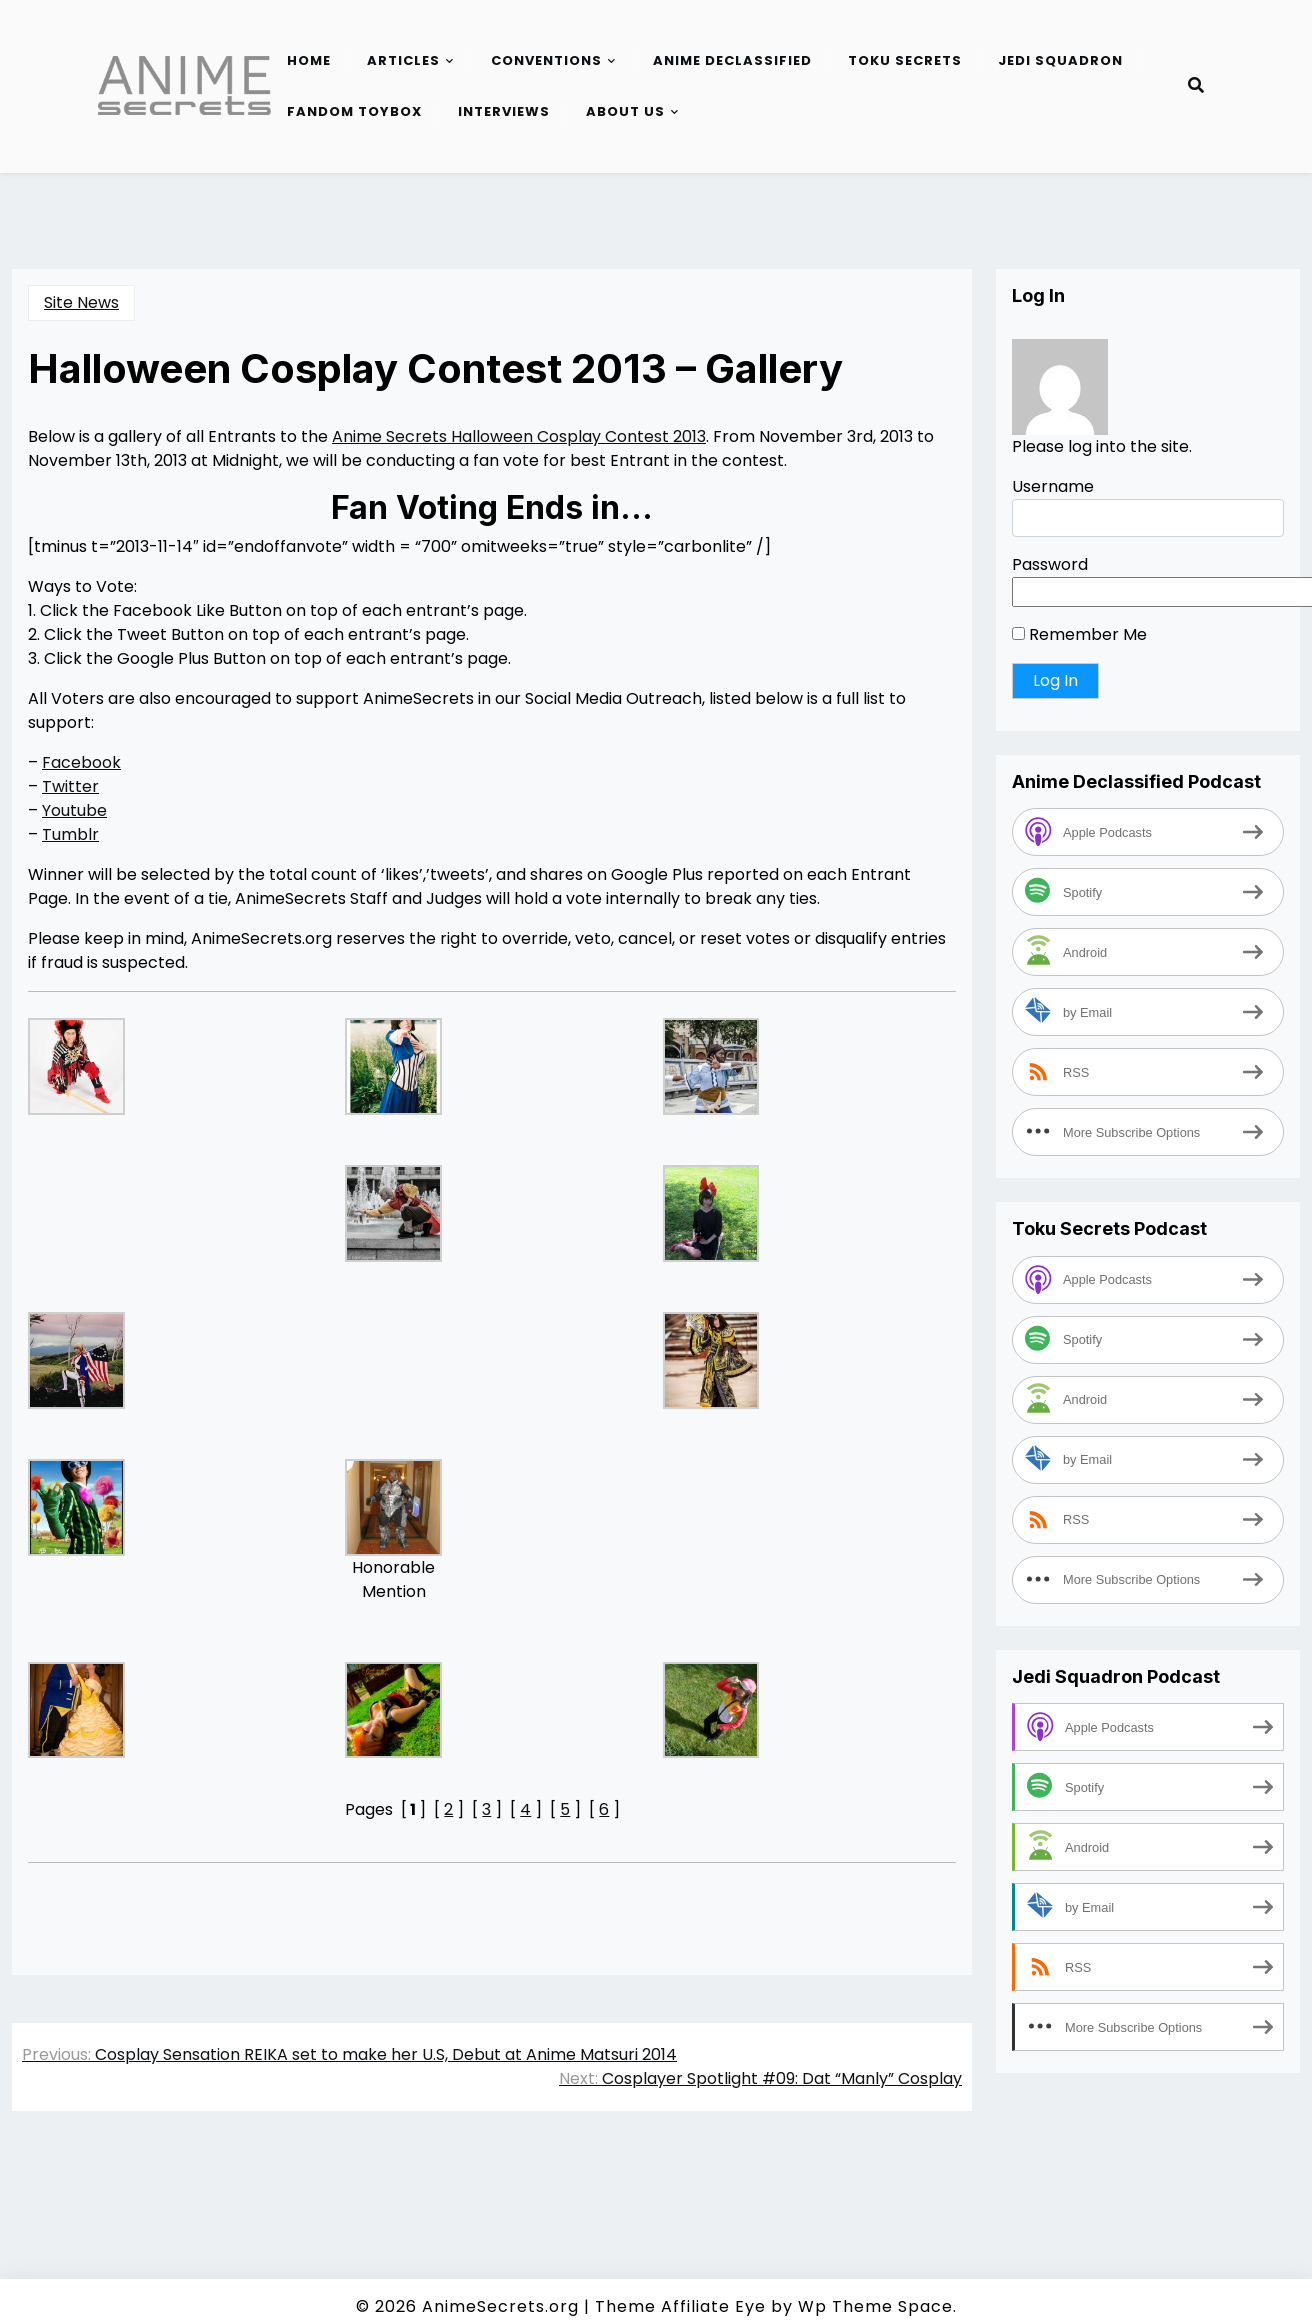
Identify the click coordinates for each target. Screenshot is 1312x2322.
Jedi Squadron (1060, 60)
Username (1053, 486)
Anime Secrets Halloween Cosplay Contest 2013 (519, 436)
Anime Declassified (732, 60)
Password (1050, 564)
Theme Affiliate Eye (680, 2306)
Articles (403, 60)
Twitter (70, 786)
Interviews (504, 111)
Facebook (81, 762)
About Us (625, 111)
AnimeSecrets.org (500, 2306)
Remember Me (1079, 634)
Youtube (74, 810)
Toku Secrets (905, 60)
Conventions (546, 60)
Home (309, 60)
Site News (81, 302)
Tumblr (70, 834)
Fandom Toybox (354, 111)
